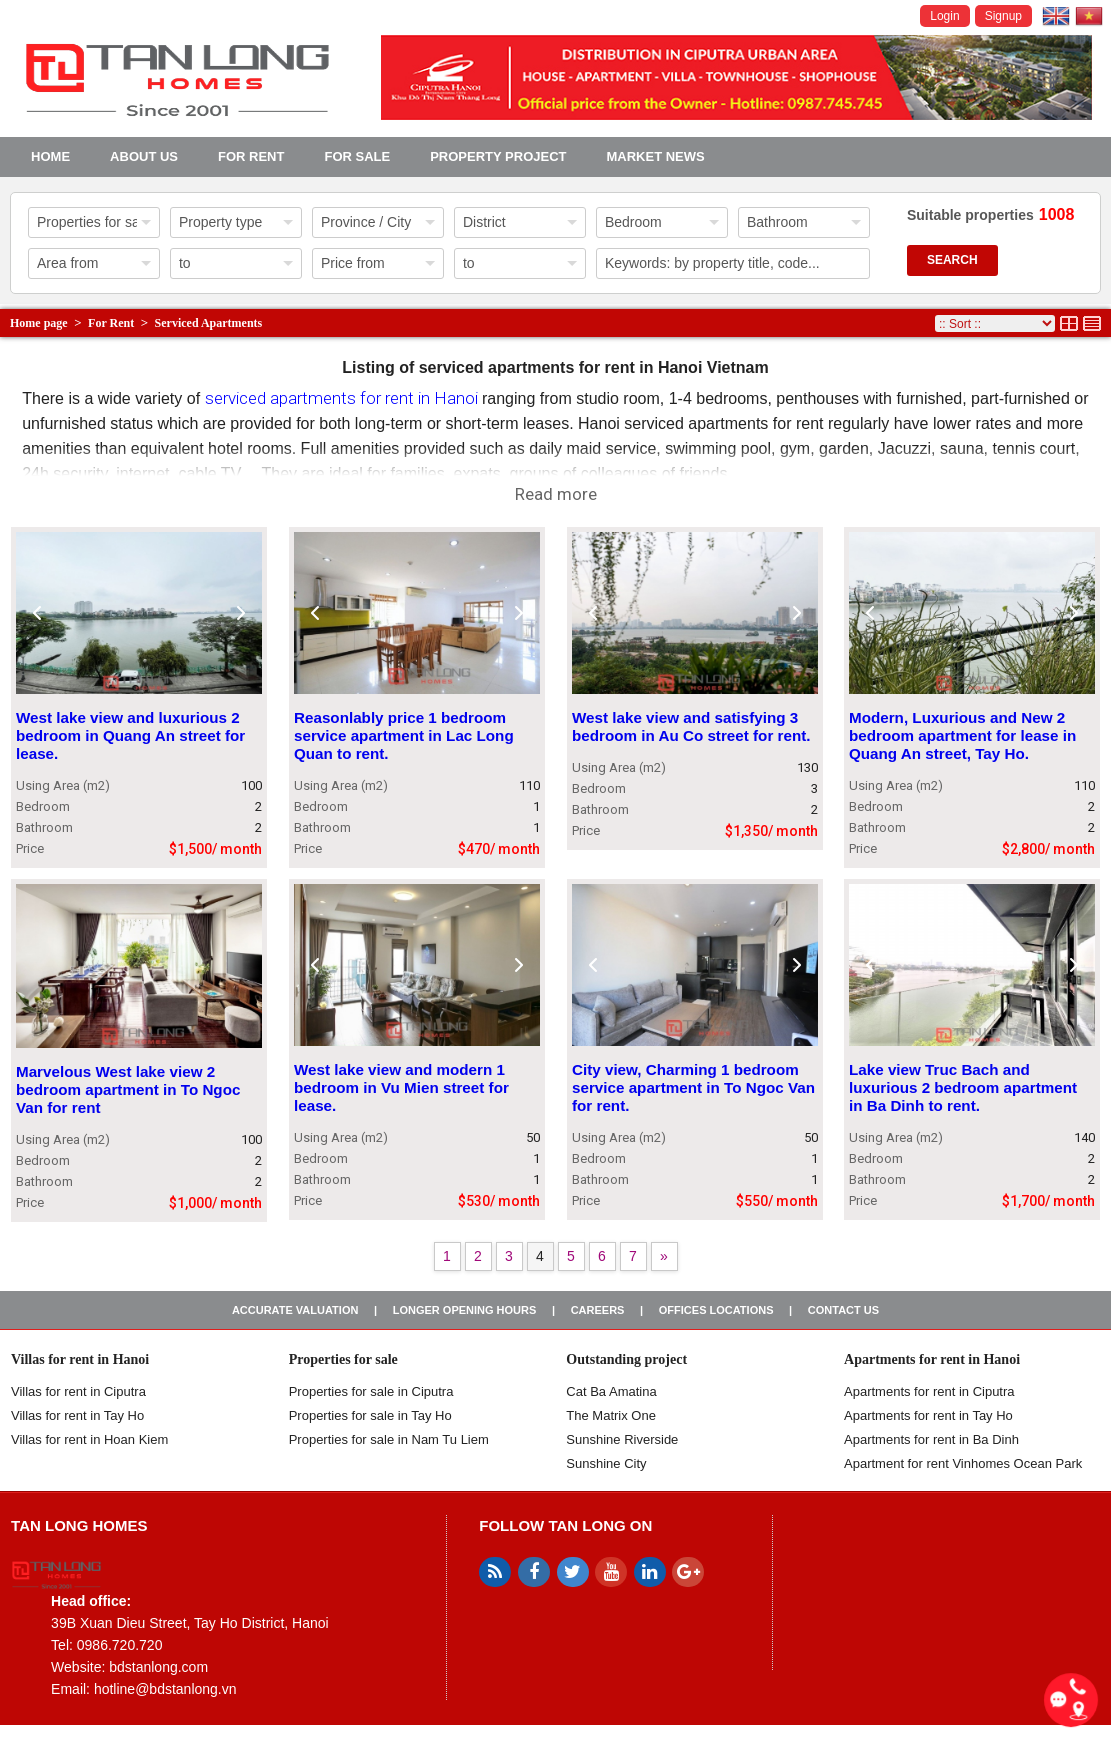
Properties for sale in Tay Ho (370, 1415)
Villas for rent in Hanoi (80, 1359)
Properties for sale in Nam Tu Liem (389, 1439)
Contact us (843, 1310)
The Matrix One (611, 1415)
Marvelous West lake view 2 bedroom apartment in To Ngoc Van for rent (128, 1089)
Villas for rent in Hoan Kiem (89, 1439)
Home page (39, 323)
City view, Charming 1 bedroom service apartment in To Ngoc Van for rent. (693, 1087)
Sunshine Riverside (622, 1439)
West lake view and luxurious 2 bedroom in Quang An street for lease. (130, 736)
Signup (1003, 16)
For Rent (251, 156)
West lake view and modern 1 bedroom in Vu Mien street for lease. (401, 1087)
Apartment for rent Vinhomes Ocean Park (963, 1463)
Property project (498, 156)
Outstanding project (626, 1359)
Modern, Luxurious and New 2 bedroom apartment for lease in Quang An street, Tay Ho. (962, 736)
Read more (556, 494)
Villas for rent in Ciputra (78, 1391)
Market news (655, 156)
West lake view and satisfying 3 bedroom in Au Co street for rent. (691, 727)
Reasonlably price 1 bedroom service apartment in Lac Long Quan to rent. (404, 736)
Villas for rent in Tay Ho (77, 1415)
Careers (598, 1310)
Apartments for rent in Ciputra (929, 1391)
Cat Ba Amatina (611, 1391)
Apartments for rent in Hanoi (932, 1359)
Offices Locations (716, 1310)
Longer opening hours (465, 1310)
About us (144, 156)
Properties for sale (343, 1359)
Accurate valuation (295, 1310)
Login (944, 16)
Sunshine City (606, 1463)
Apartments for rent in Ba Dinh (931, 1439)
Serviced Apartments (209, 323)
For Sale (357, 156)
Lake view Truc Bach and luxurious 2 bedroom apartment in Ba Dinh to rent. (963, 1087)
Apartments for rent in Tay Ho (928, 1415)
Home (50, 156)
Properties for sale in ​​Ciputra (371, 1391)
